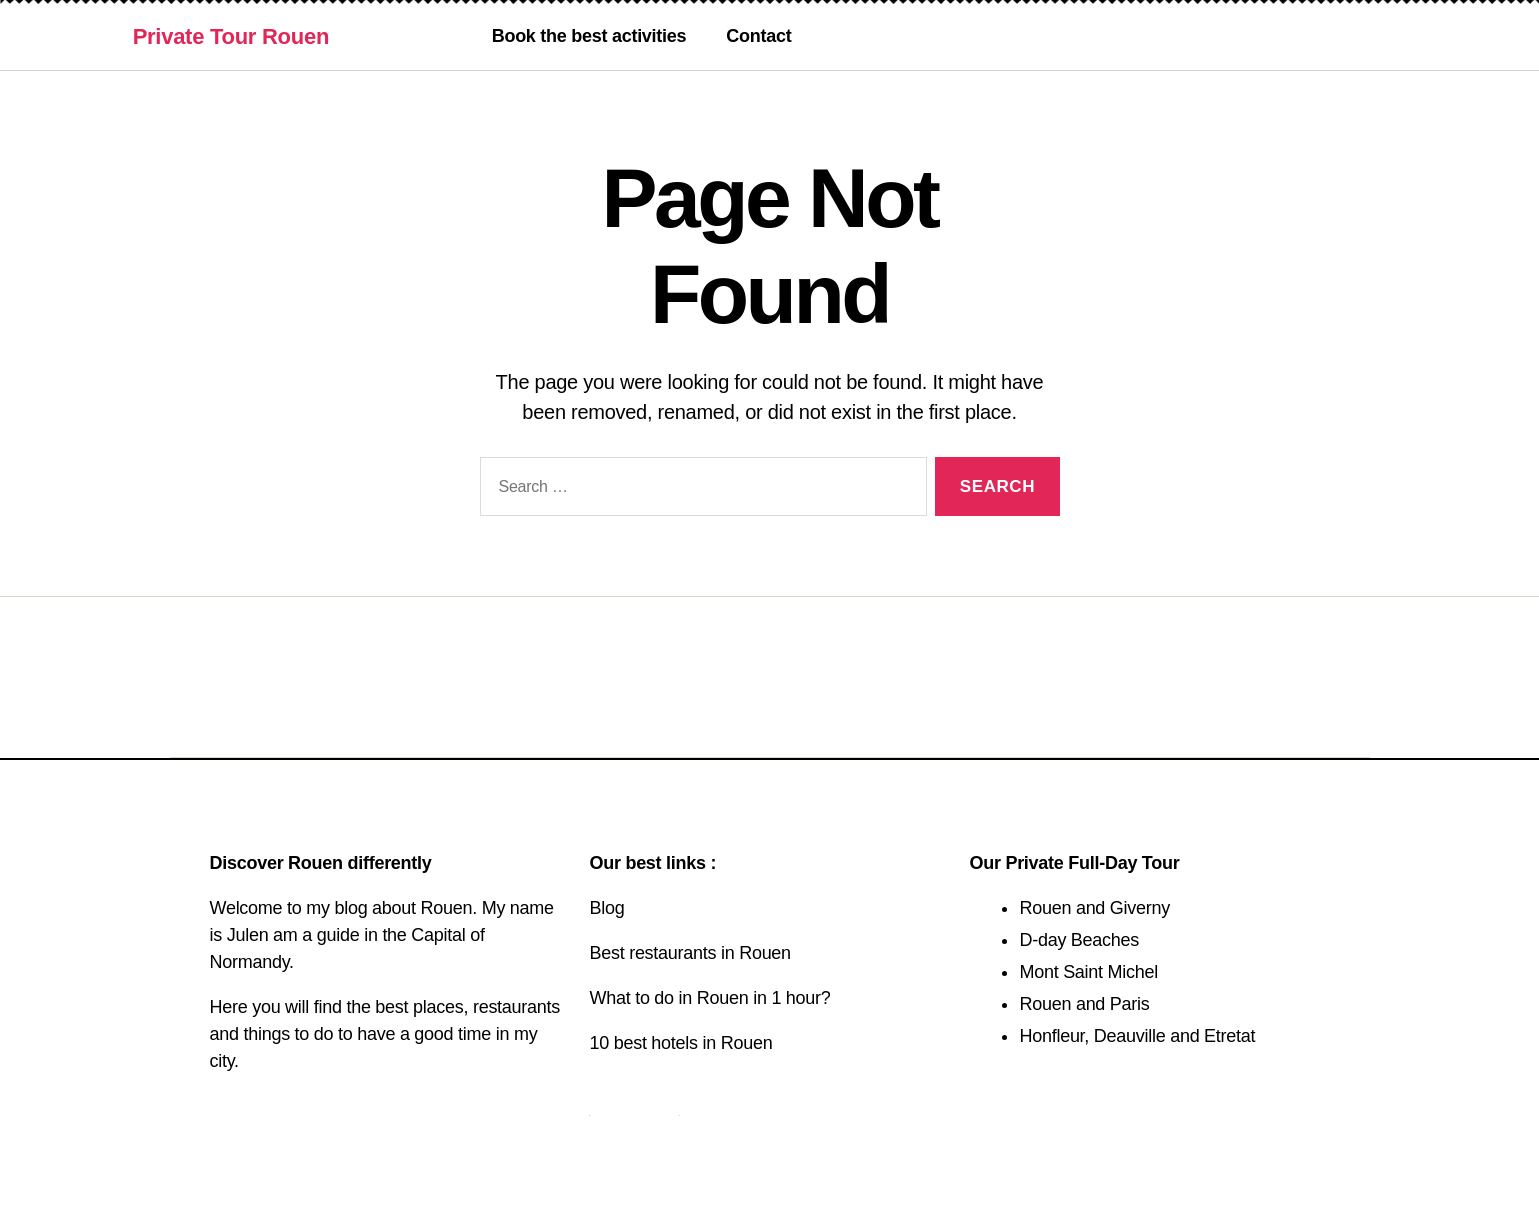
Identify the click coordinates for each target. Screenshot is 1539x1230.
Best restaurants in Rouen (689, 953)
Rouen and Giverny (1094, 908)
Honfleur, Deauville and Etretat (1137, 1036)
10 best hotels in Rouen (680, 1043)
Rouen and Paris (1084, 1004)
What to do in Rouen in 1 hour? (709, 998)
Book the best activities (589, 36)
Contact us (634, 1108)
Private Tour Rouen (231, 36)
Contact (758, 36)
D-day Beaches (1079, 940)
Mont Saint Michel (1088, 972)
